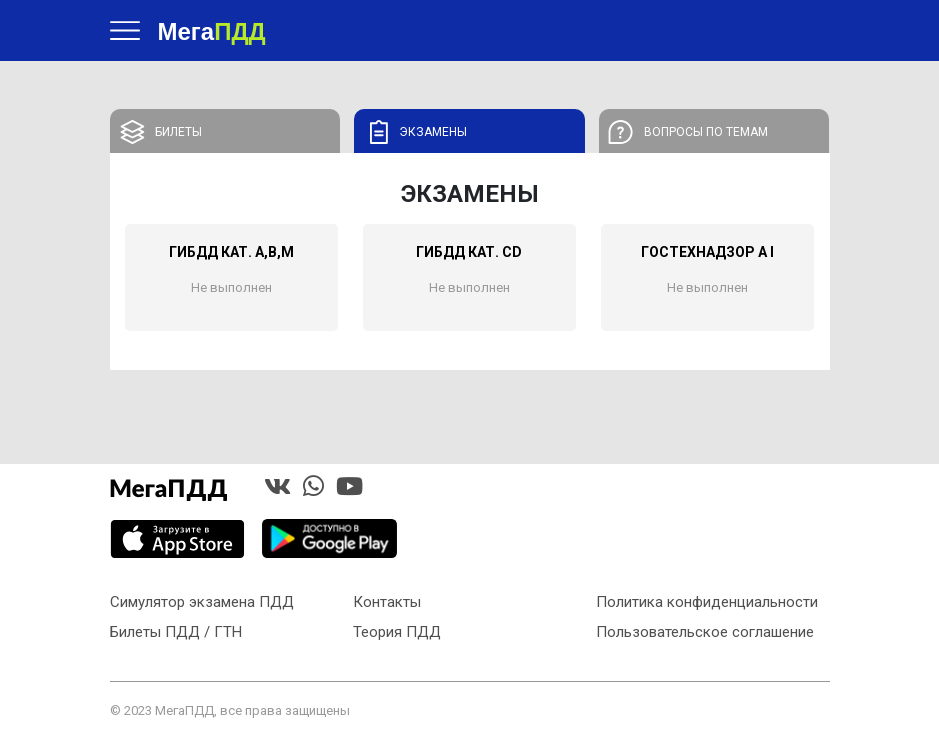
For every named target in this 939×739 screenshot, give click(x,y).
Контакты (387, 602)
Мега (212, 30)
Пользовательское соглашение (705, 632)
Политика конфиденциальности (707, 602)
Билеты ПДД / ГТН (176, 632)
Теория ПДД (397, 632)
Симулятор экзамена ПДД (202, 602)
